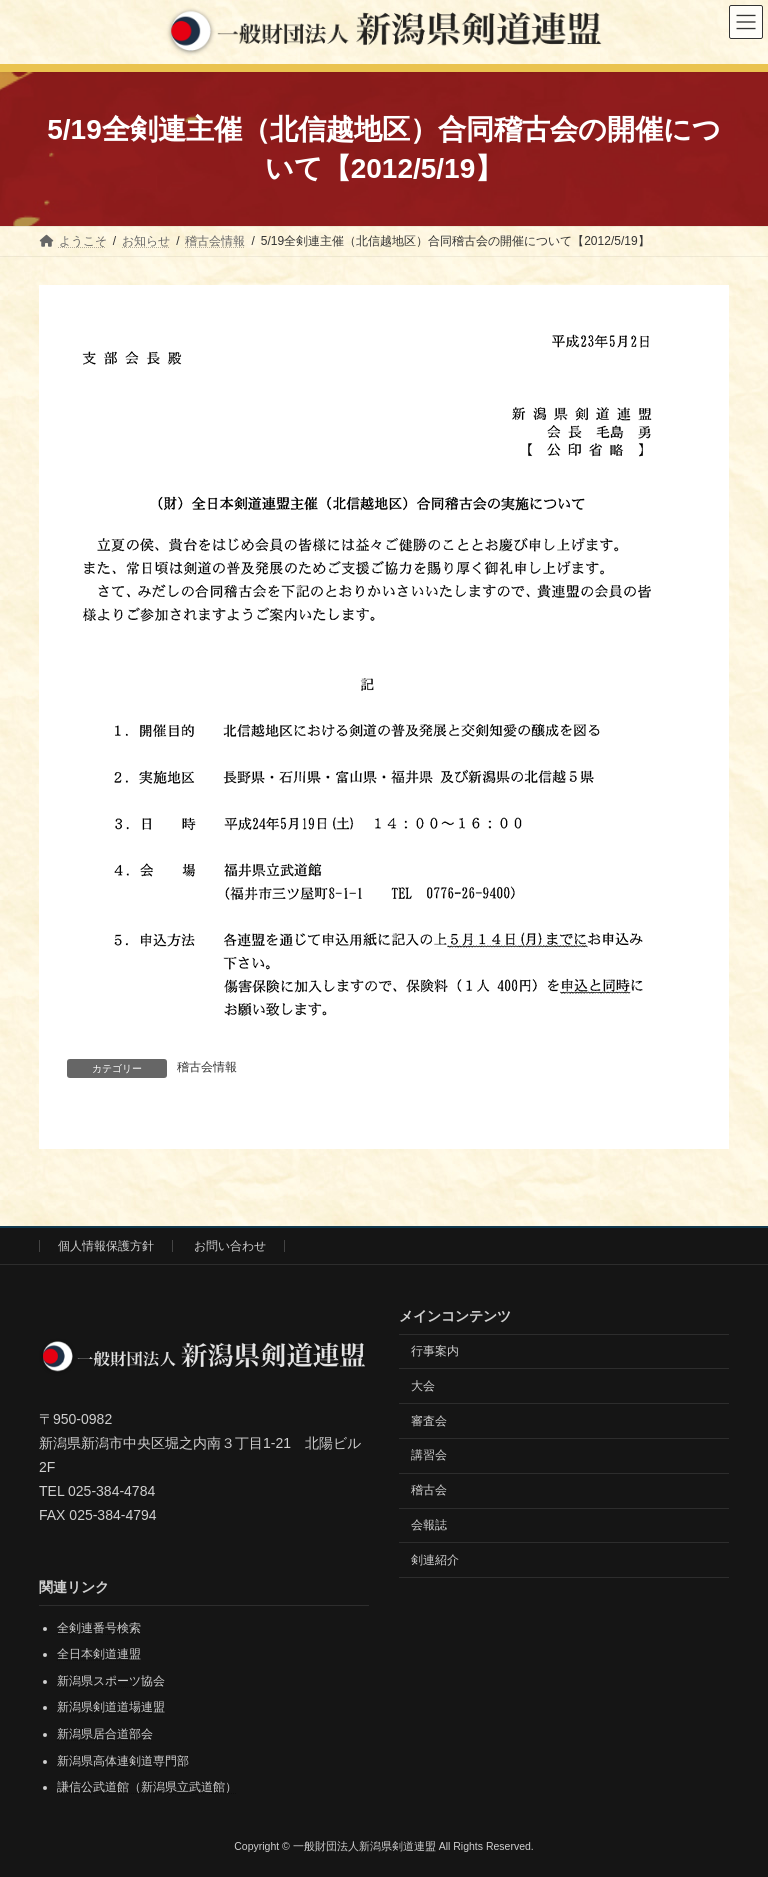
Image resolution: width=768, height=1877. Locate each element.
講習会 (429, 1455)
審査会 (429, 1420)
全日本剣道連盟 (99, 1654)
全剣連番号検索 (99, 1627)
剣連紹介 (435, 1559)
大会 (423, 1385)
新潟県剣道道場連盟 (111, 1707)
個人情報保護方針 (106, 1246)
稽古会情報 (207, 1067)
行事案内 (435, 1351)
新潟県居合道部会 (105, 1734)
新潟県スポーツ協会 (111, 1680)
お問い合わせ (230, 1246)
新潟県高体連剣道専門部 (123, 1760)
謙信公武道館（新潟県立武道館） (147, 1787)
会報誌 (429, 1524)
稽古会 (429, 1490)
